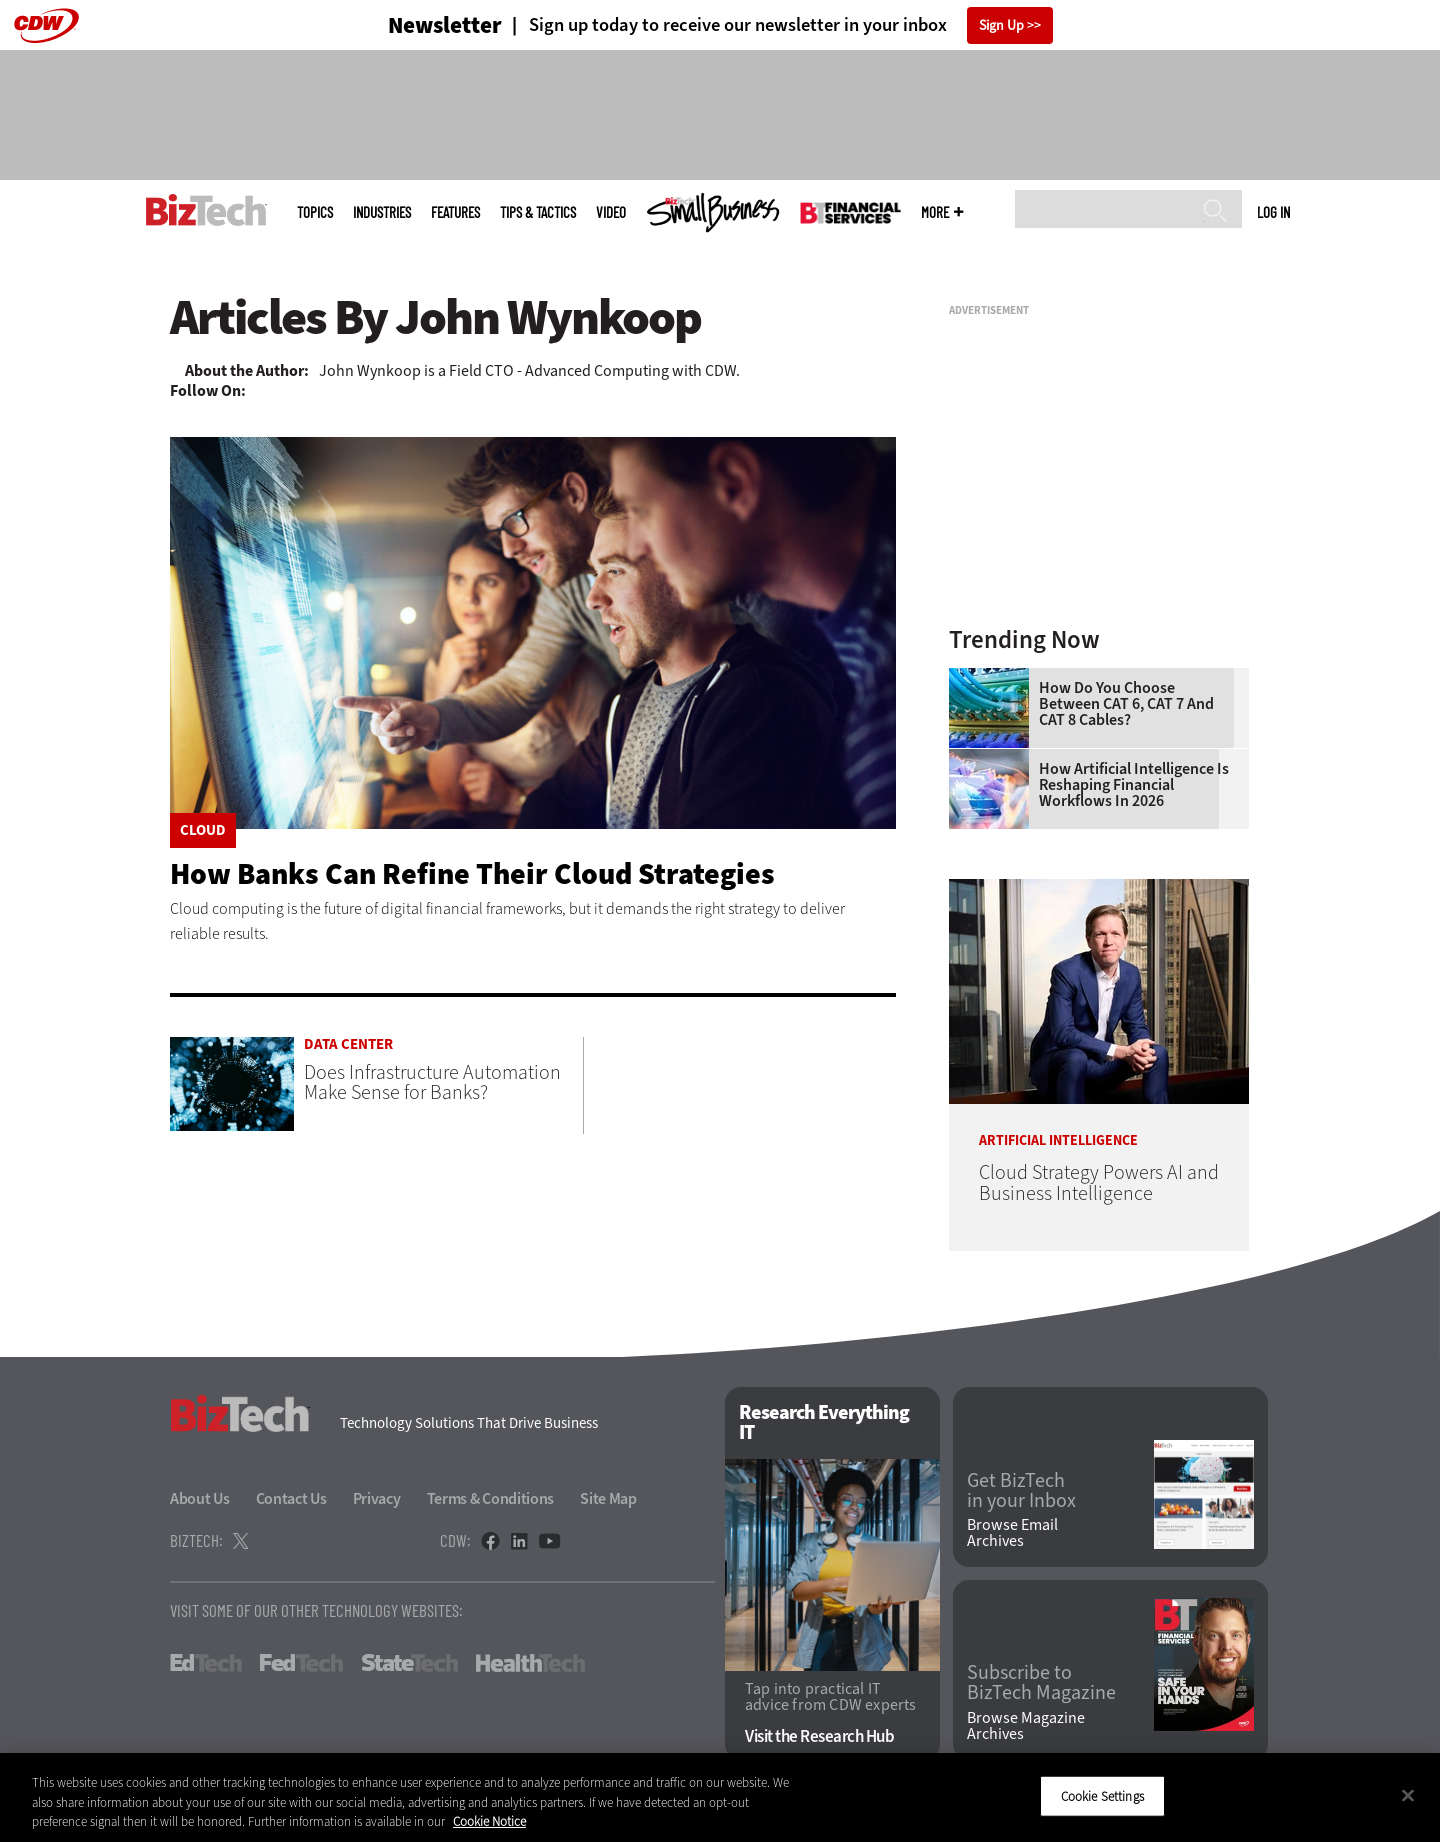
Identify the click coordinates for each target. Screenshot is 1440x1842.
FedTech (301, 1663)
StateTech (409, 1663)
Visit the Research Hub (819, 1736)
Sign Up (1001, 25)
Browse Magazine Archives (1026, 1726)
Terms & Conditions (491, 1498)
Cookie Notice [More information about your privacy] (489, 1821)
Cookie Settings (1102, 1795)
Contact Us (291, 1498)
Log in (1273, 212)
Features (455, 212)
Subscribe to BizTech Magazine (1041, 1683)
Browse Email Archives (1012, 1533)
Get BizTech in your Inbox (1021, 1491)
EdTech (206, 1663)
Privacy (377, 1498)
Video (611, 212)
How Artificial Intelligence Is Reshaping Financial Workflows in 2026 (1134, 785)
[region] (720, 1797)
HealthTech (530, 1663)
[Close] (1408, 1795)
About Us (200, 1498)
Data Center (348, 1044)
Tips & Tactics (538, 212)
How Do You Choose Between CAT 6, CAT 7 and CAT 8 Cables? (1126, 704)
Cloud (203, 830)
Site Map (608, 1498)
